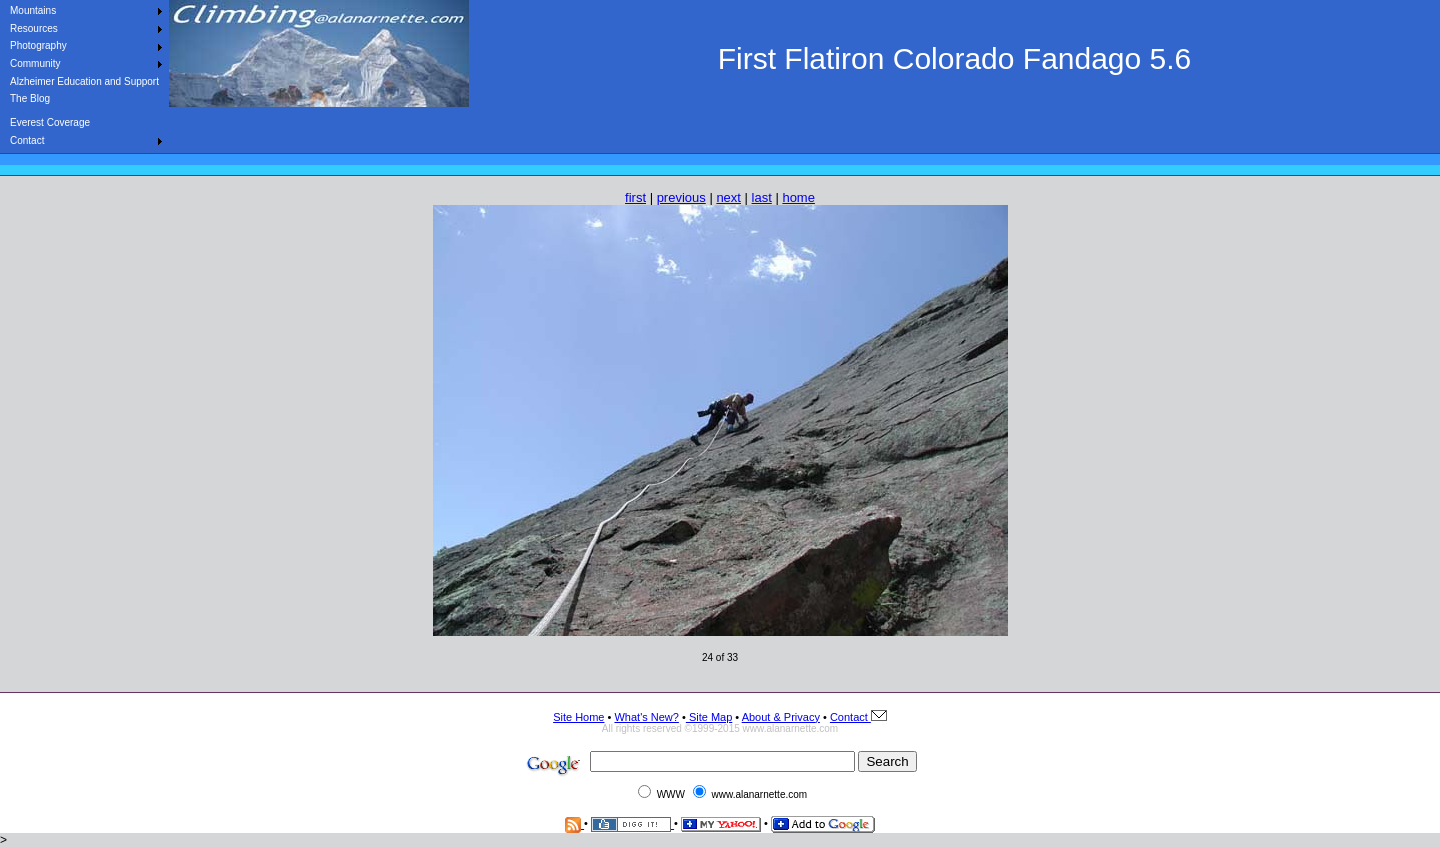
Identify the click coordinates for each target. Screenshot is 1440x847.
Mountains (33, 10)
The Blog (30, 98)
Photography (38, 45)
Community (35, 63)
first (635, 197)
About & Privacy (781, 717)
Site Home (578, 717)
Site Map (709, 717)
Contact (27, 140)
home (798, 197)
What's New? (646, 717)
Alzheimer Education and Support (84, 81)
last (762, 197)
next (728, 197)
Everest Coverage (50, 122)
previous (681, 197)
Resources (34, 28)
